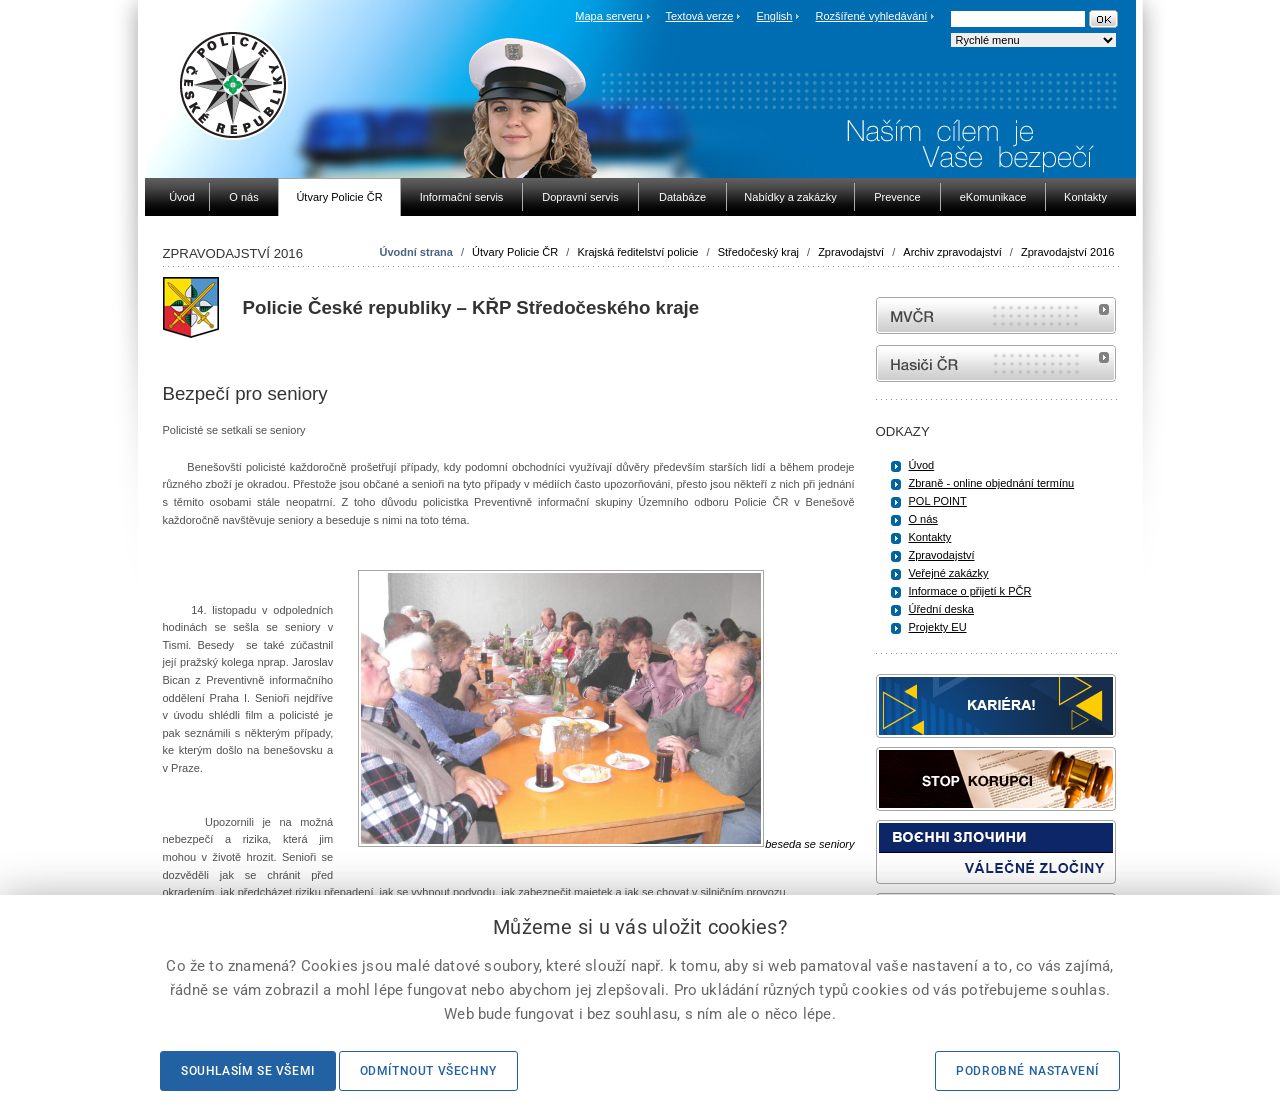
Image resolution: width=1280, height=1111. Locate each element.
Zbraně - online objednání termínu (992, 483)
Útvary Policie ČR (515, 252)
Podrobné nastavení (1027, 1071)
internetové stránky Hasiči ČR (996, 363)
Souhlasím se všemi (248, 1071)
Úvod (922, 465)
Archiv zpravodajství (952, 252)
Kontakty (930, 537)
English (774, 16)
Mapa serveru (608, 16)
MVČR (996, 315)
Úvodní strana (416, 252)
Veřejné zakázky (949, 573)
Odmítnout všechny (428, 1071)
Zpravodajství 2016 (1068, 252)
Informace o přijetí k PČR (970, 591)
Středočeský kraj (758, 252)
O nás (923, 519)
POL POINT (938, 501)
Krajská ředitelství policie (637, 252)
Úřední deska (941, 609)
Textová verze (699, 16)
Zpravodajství (851, 252)
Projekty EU (938, 627)
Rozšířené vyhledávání (872, 16)
